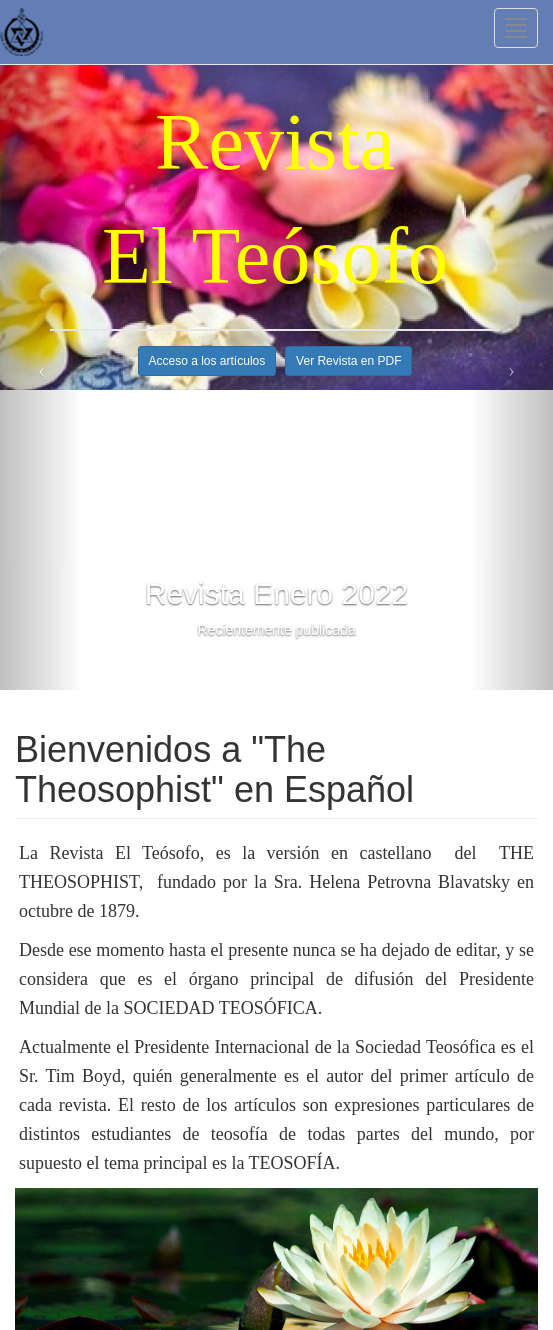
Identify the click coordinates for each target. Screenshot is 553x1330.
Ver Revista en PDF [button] (348, 361)
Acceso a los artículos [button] (207, 361)
